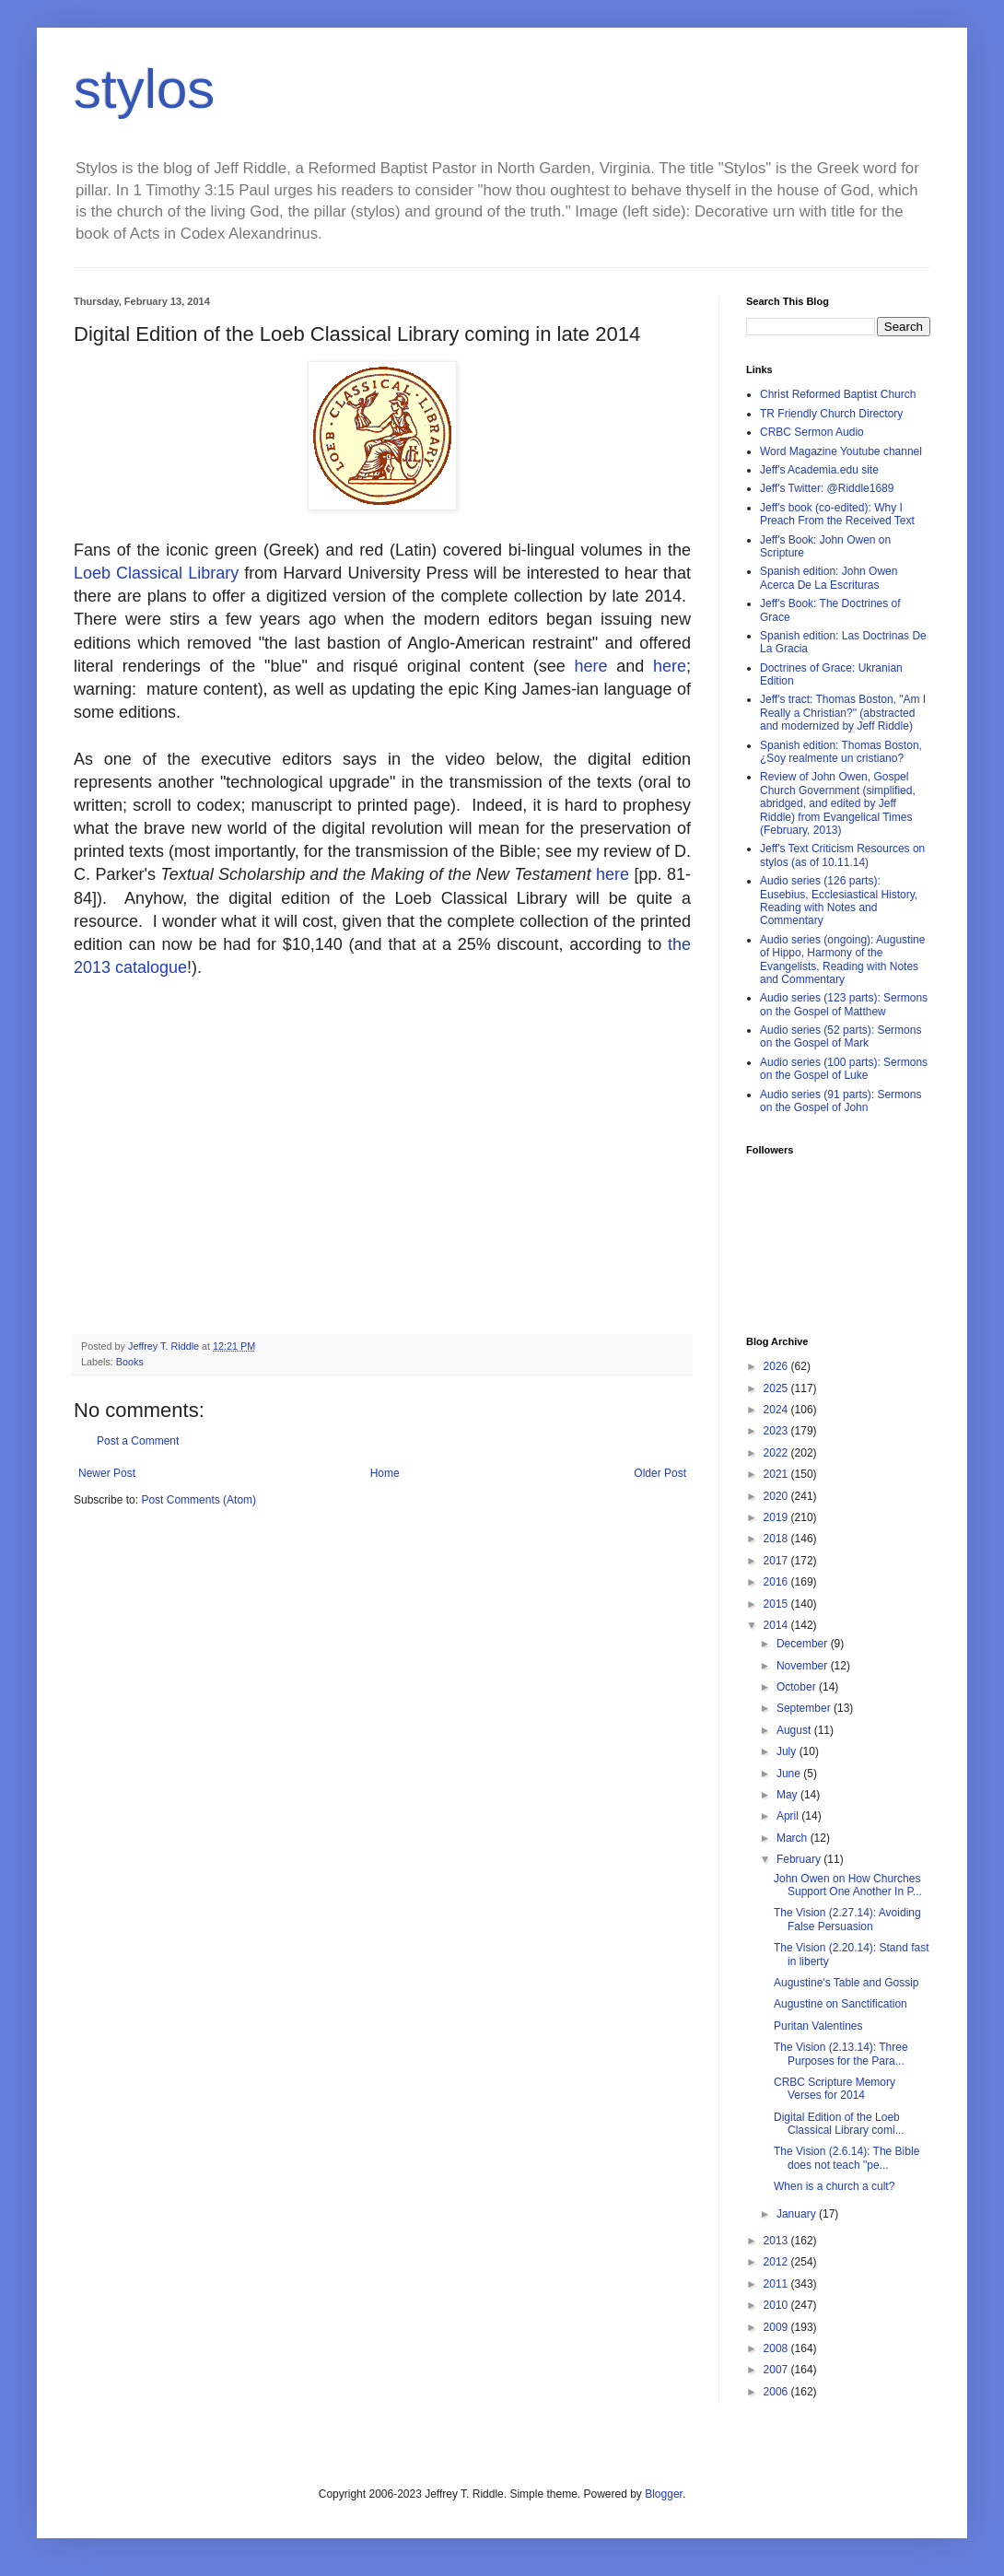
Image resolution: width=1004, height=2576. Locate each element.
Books (130, 1361)
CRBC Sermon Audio (812, 432)
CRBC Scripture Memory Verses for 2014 (834, 2089)
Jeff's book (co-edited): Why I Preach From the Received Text (837, 514)
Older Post (660, 1473)
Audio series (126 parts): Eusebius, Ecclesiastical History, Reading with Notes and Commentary (838, 900)
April (788, 1815)
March (793, 1838)
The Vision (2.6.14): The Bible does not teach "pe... (846, 2158)
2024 (777, 1409)
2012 (777, 2261)
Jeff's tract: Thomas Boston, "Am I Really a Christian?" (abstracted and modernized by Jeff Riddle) (843, 712)
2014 (777, 1625)
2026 (777, 1366)
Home (385, 1473)
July (788, 1751)
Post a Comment (138, 1440)
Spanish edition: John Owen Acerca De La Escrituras (828, 578)
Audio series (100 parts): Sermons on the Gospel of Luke (844, 1069)
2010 (777, 2305)
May (788, 1794)
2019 (777, 1517)
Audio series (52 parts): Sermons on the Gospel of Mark (840, 1036)
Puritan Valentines (818, 2026)
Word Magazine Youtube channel (841, 451)
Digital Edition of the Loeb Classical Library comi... (839, 2124)
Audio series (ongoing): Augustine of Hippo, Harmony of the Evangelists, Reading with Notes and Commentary (842, 959)
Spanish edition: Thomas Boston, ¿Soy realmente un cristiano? (841, 752)
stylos (144, 89)
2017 (777, 1560)
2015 (777, 1604)
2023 (777, 1430)
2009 (777, 2327)
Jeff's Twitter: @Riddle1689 (826, 488)
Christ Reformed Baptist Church (838, 394)
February (799, 1859)
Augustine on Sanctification (840, 2003)
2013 (777, 2240)
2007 (777, 2369)
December (803, 1643)
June (789, 1773)
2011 (777, 2283)
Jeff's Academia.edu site (819, 469)
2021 (777, 1474)
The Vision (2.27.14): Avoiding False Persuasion (847, 1919)
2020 (777, 1496)
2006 (777, 2391)
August (795, 1730)
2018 (777, 1538)
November (803, 1665)
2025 (777, 1388)
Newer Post (106, 1473)
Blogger (664, 2494)
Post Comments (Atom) (198, 1499)
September (805, 1708)
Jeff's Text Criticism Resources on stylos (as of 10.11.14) (842, 855)
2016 (777, 1581)
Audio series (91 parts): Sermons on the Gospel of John (840, 1101)
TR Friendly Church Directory (831, 413)
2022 (777, 1452)
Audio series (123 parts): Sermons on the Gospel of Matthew (844, 1004)
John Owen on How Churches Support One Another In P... (848, 1885)
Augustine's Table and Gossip (846, 1982)
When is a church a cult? (834, 2186)
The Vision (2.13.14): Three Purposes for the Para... (841, 2054)
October (797, 1686)
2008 (777, 2348)
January (797, 2213)
